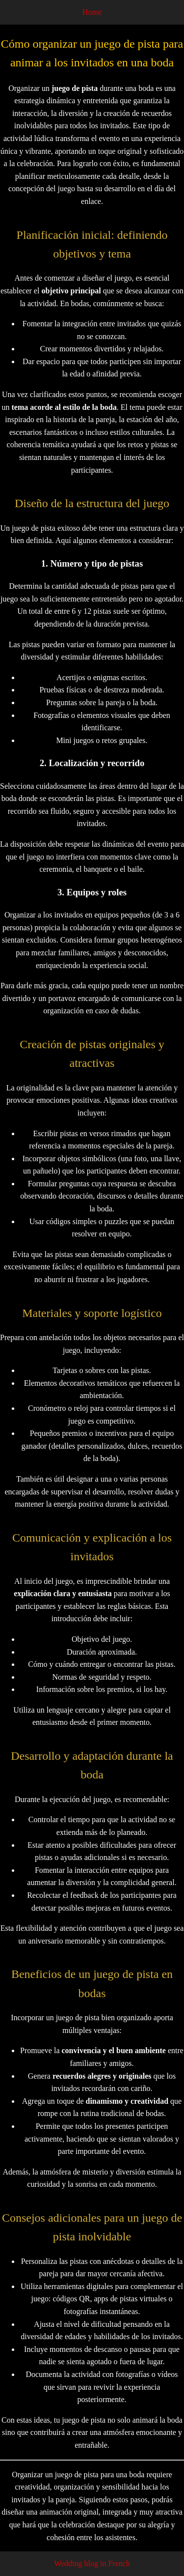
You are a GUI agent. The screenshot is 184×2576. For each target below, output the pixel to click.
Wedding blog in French (92, 2563)
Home (92, 12)
